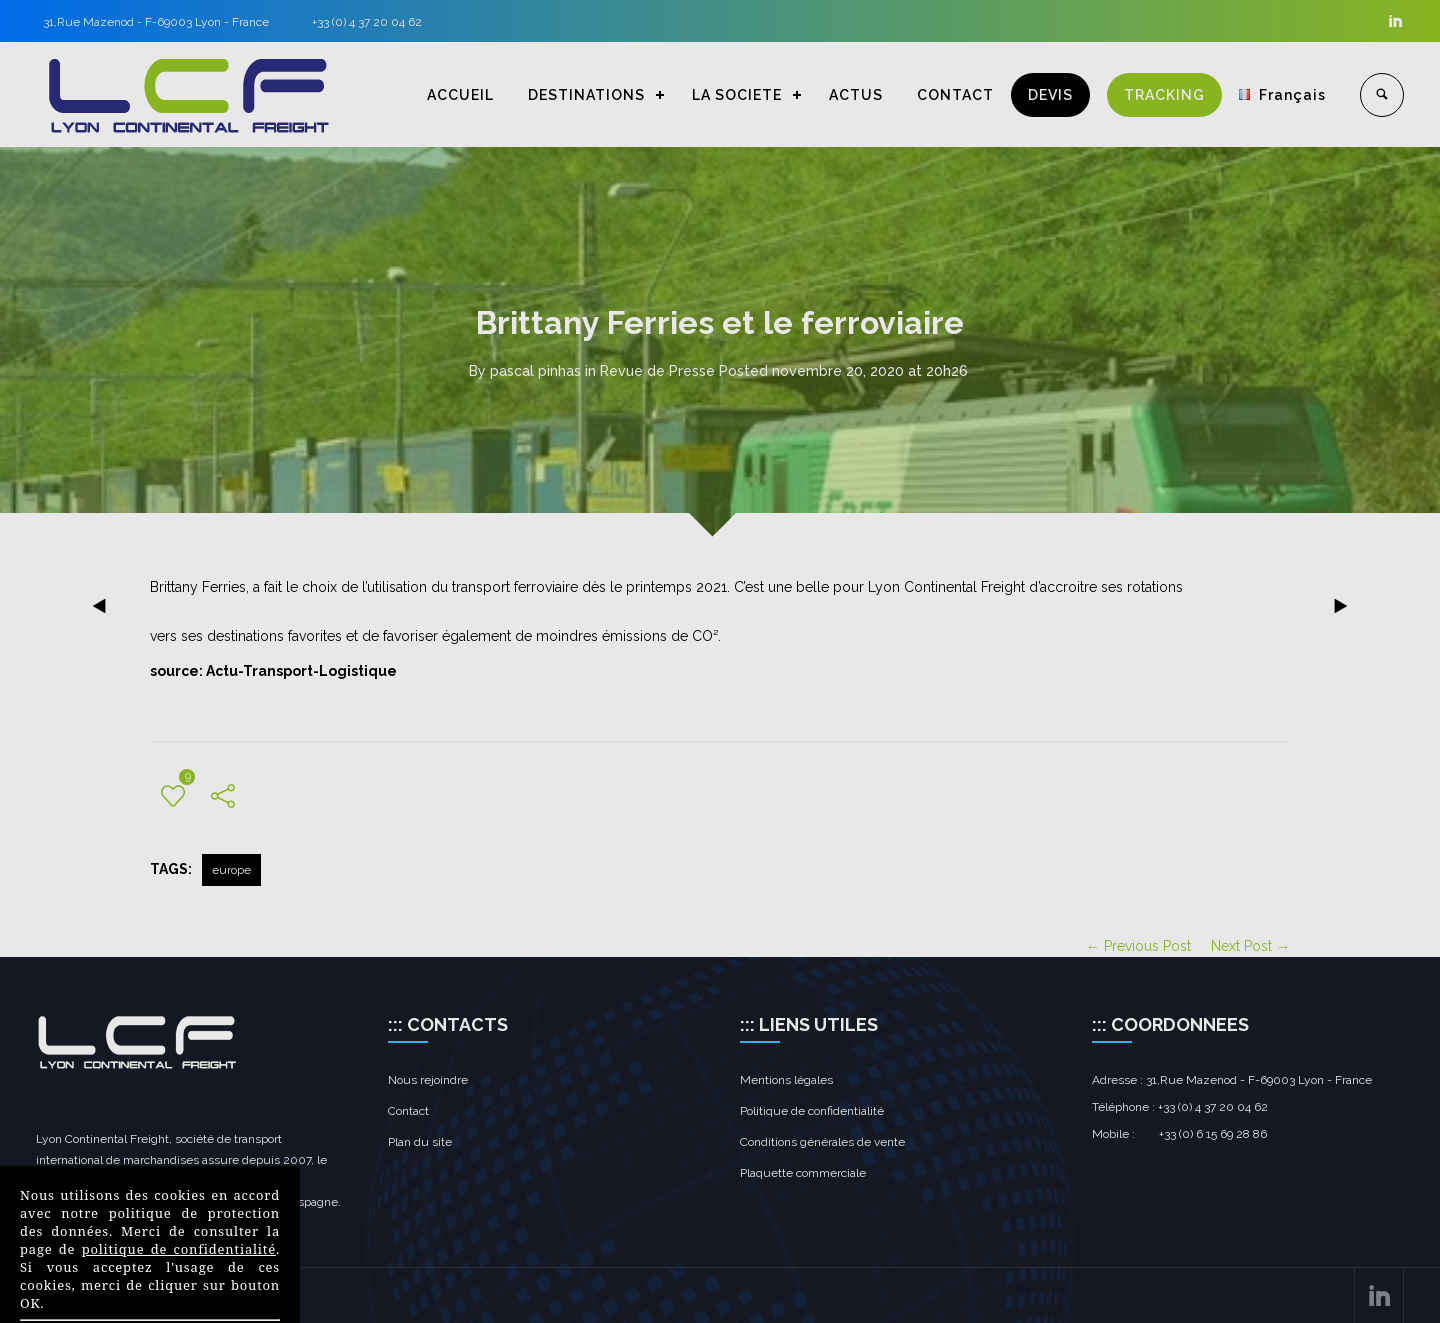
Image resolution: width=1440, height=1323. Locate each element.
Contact (408, 1111)
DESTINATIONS (586, 95)
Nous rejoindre (428, 1080)
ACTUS (856, 95)
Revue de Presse (657, 371)
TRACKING (1164, 95)
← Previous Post (1138, 946)
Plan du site (420, 1142)
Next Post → (1250, 946)
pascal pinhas (535, 371)
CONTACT (955, 95)
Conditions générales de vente (822, 1142)
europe (231, 870)
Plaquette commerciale (803, 1173)
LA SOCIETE (737, 95)
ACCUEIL (460, 95)
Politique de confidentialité (812, 1111)
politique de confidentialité (179, 1249)
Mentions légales (786, 1080)
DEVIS (1050, 95)
